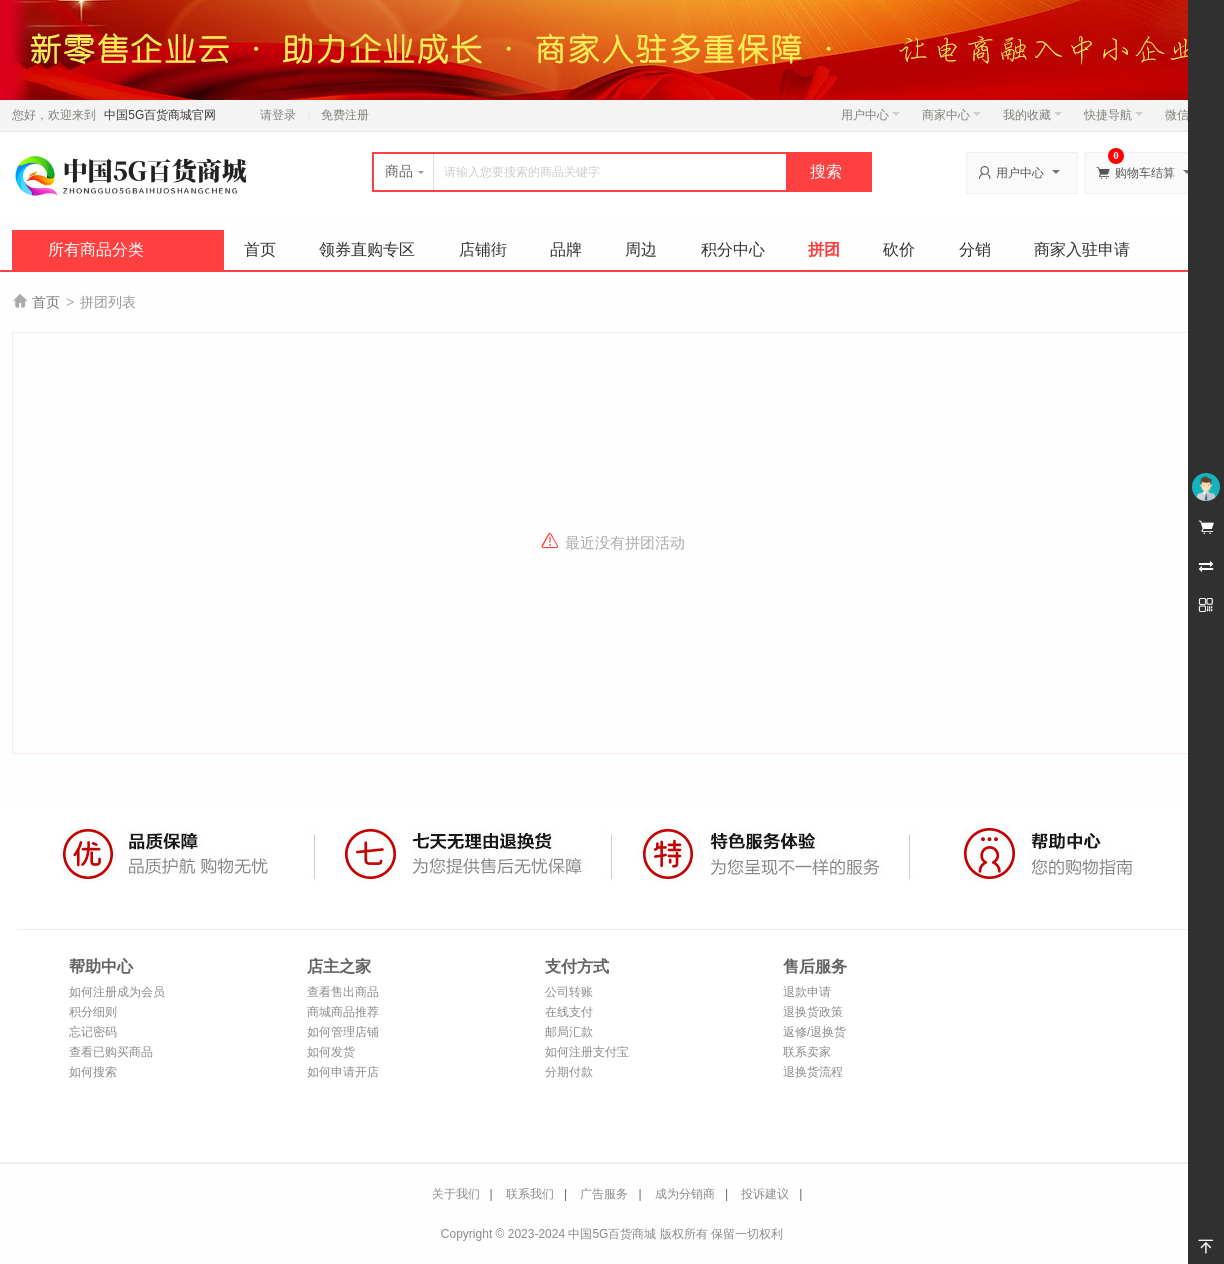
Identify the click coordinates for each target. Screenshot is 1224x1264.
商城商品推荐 (343, 1012)
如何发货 (331, 1052)
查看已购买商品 (111, 1052)
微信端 (1183, 115)
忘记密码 (93, 1032)
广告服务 (604, 1194)
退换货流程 (813, 1072)
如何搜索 (93, 1072)
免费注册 (345, 115)
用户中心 (870, 115)
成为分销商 (685, 1194)
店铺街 (483, 249)
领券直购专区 (367, 249)
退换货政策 (813, 1012)
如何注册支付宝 (587, 1052)
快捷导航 (1113, 115)
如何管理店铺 (343, 1032)
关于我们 (456, 1194)
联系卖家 (807, 1052)
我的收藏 (1032, 115)
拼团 (824, 249)
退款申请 (807, 992)
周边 (641, 249)
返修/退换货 (814, 1032)
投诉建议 (765, 1194)
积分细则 (93, 1012)
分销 (975, 249)
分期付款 (569, 1072)
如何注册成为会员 (117, 992)
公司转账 (569, 992)
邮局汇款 (569, 1032)
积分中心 (733, 249)
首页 (260, 249)
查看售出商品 (343, 992)
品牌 (566, 249)
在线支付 (569, 1012)
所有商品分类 (96, 249)
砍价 (899, 249)
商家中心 (951, 115)
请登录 (278, 115)
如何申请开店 (343, 1072)
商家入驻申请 (1082, 249)
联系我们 (530, 1194)
